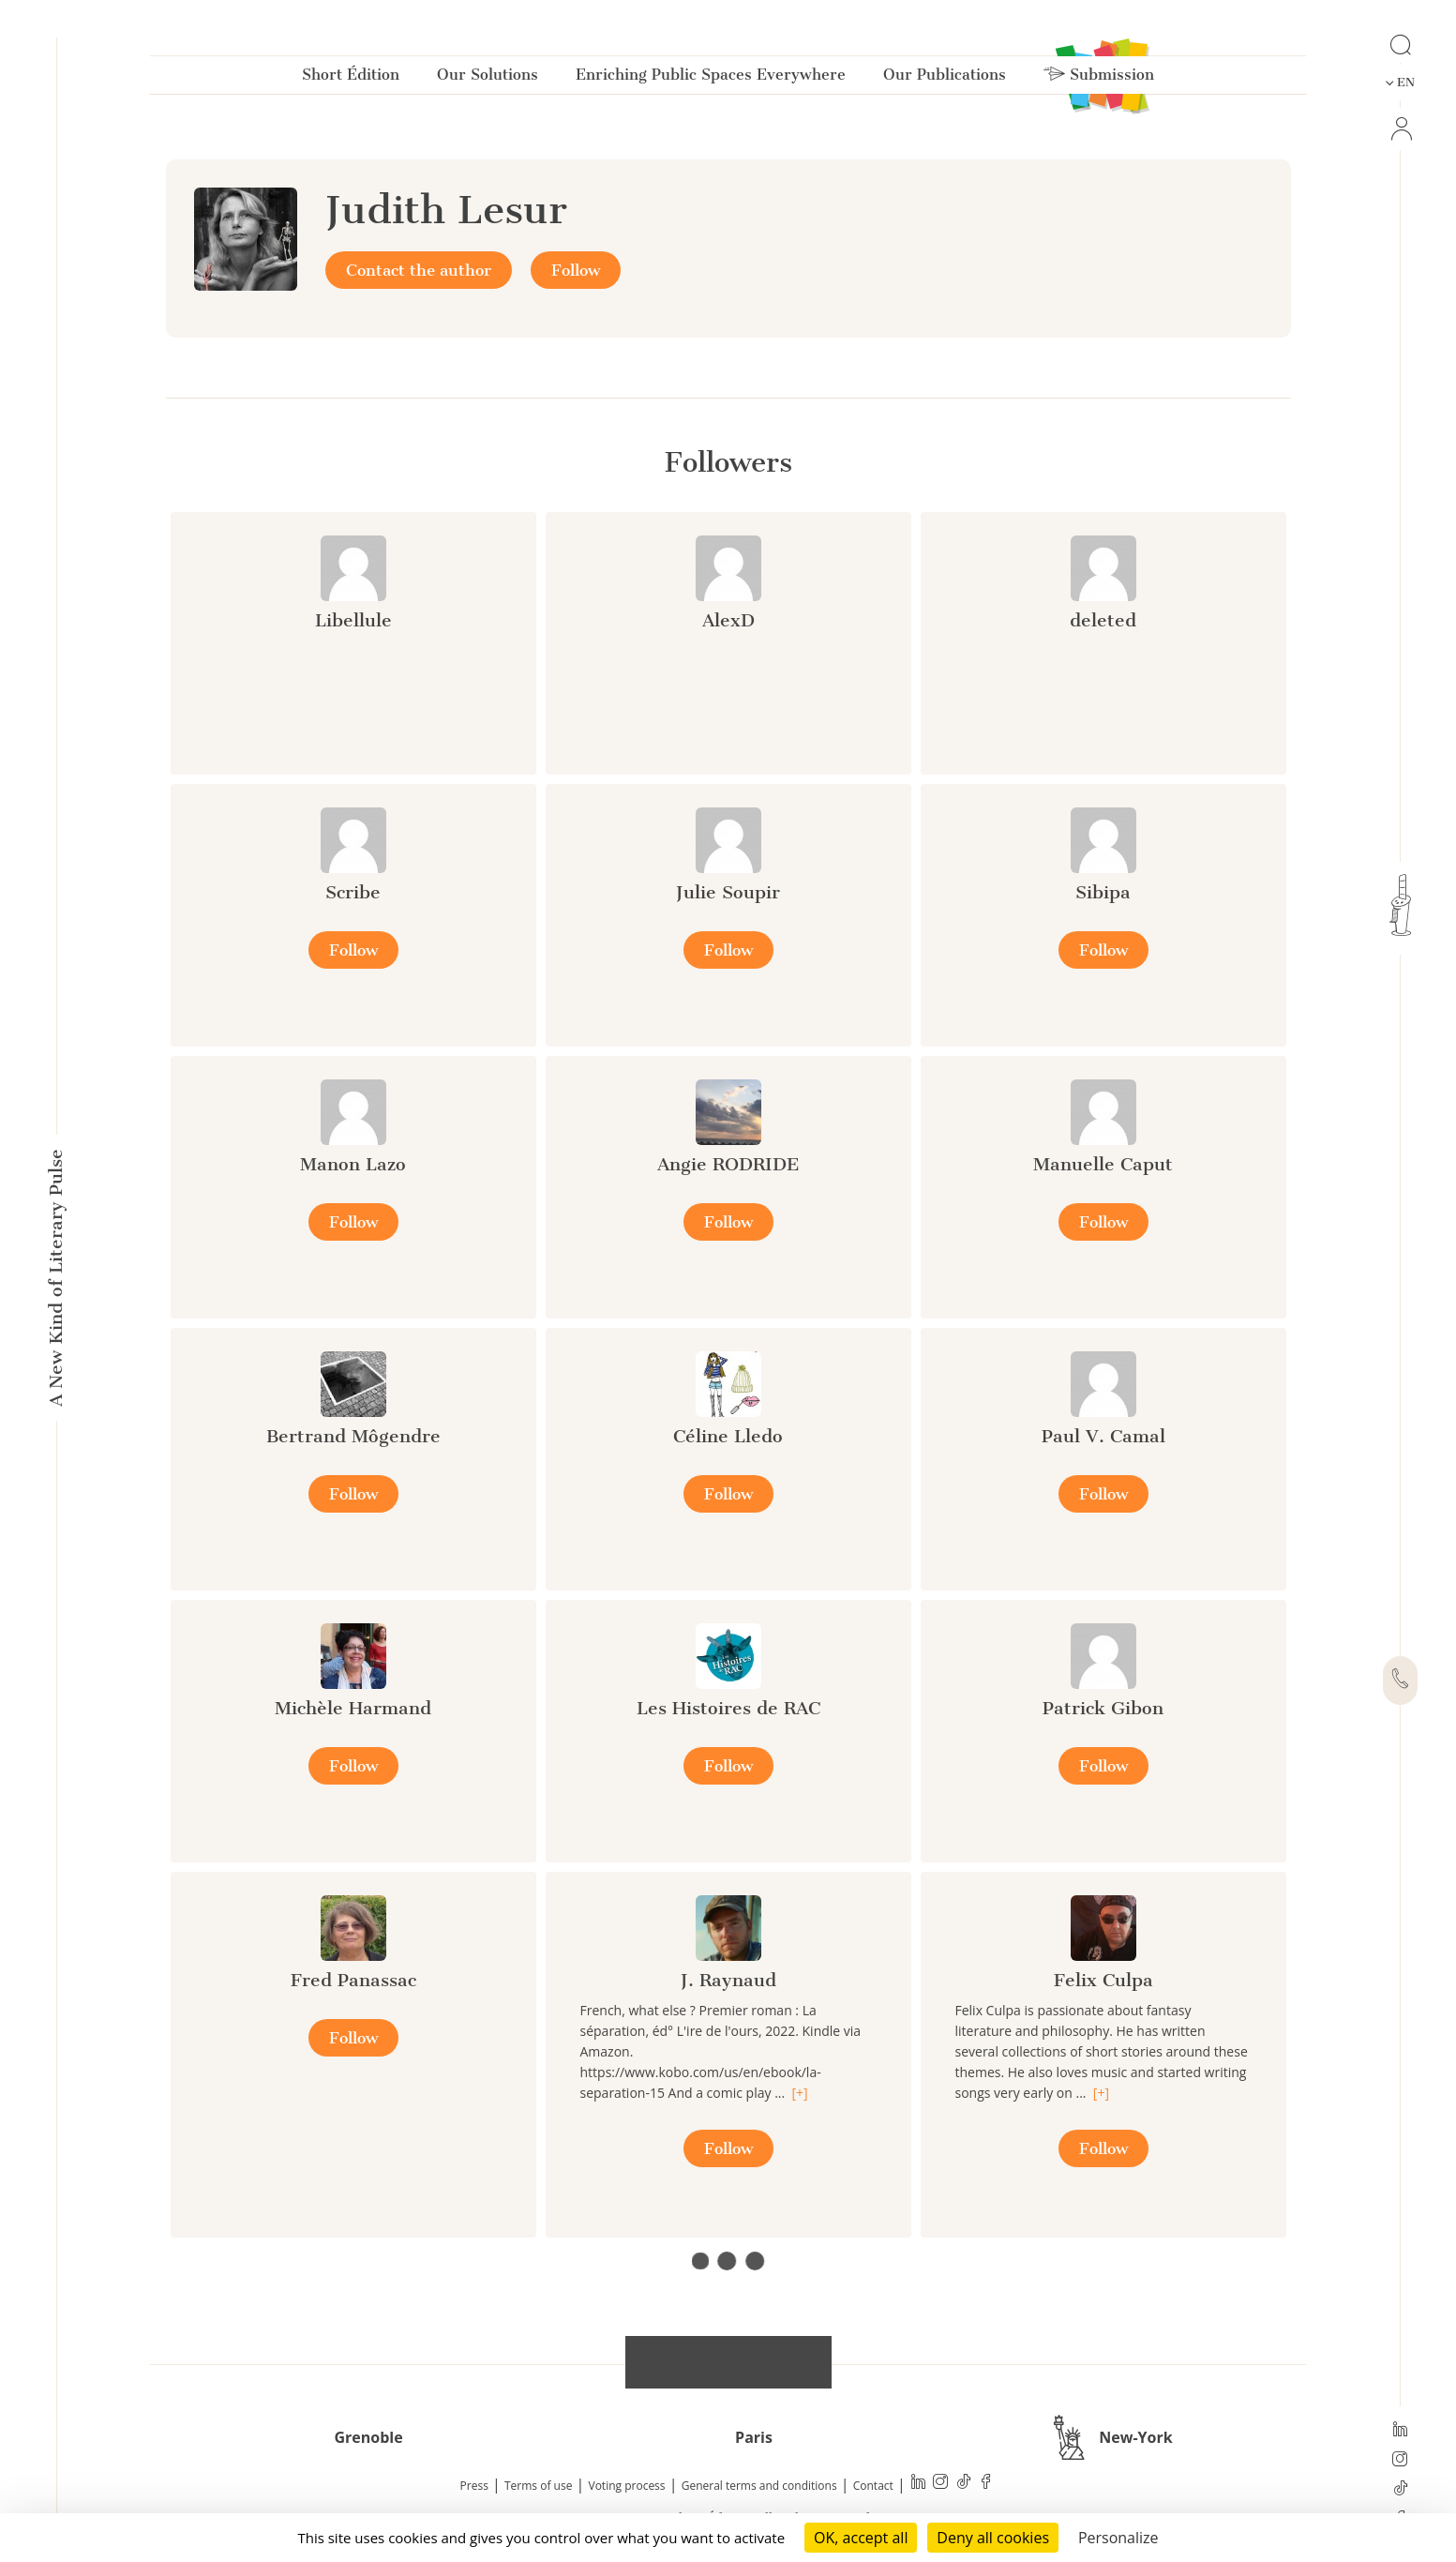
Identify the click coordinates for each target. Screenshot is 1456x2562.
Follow (575, 270)
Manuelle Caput (1103, 1164)
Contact (873, 2486)
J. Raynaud (728, 1980)
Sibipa (1103, 892)
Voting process (627, 2486)
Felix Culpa (1103, 1980)
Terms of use (538, 2486)
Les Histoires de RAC (728, 1708)
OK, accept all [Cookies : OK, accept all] (861, 2537)
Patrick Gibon (1103, 1708)
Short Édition (350, 78)
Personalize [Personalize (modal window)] (1118, 2537)
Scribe (353, 892)
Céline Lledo (728, 1436)
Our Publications (944, 78)
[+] (799, 2093)
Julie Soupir (728, 892)
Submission (1098, 78)
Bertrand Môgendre (353, 1436)
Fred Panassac (353, 1980)
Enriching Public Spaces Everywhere (711, 78)
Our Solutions (487, 78)
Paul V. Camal (1103, 1436)
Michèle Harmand (353, 1708)
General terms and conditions (759, 2486)
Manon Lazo (353, 1164)
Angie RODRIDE (728, 1164)
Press (474, 2486)
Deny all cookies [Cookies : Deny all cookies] (993, 2537)
